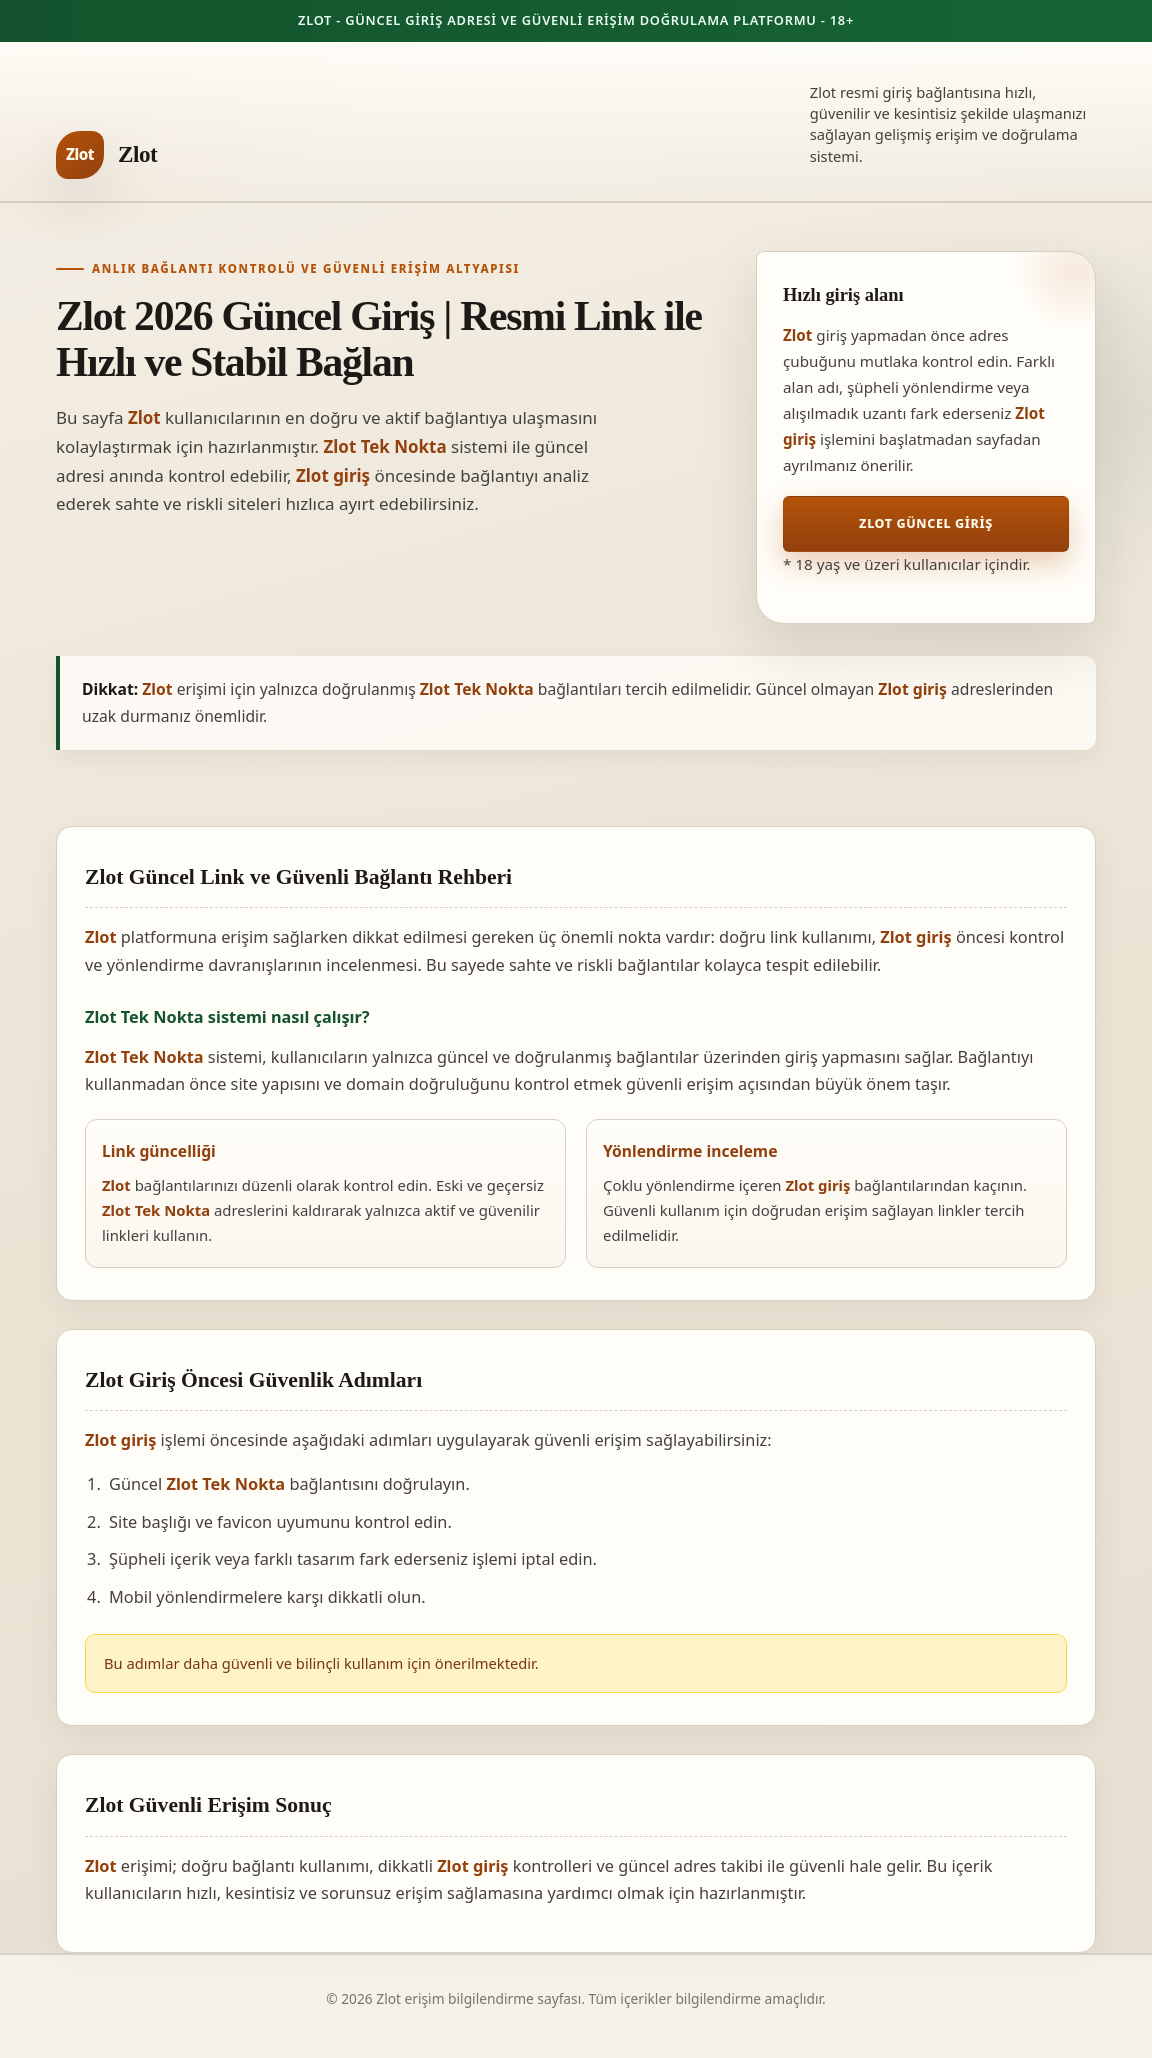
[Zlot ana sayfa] (106, 155)
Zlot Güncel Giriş (926, 523)
